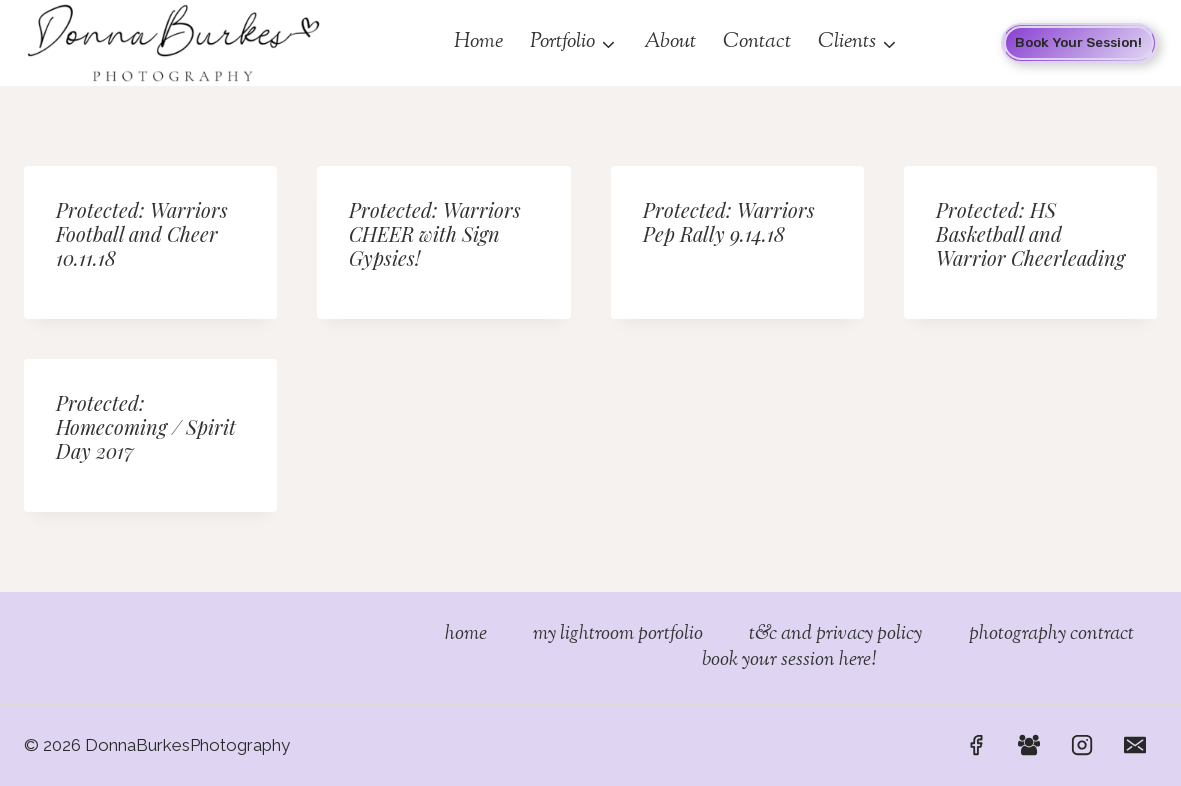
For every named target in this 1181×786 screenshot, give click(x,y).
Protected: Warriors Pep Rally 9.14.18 (729, 221)
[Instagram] (1082, 745)
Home (478, 42)
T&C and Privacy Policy (835, 635)
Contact (757, 42)
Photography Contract (1051, 635)
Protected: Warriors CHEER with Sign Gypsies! (435, 233)
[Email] (1135, 745)
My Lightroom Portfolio (618, 635)
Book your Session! (1078, 42)
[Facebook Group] (1029, 745)
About (670, 42)
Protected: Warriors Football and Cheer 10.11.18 (142, 233)
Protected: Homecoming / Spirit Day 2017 (146, 426)
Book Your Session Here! (789, 661)
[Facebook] (976, 745)
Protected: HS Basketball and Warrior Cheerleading (1030, 233)
